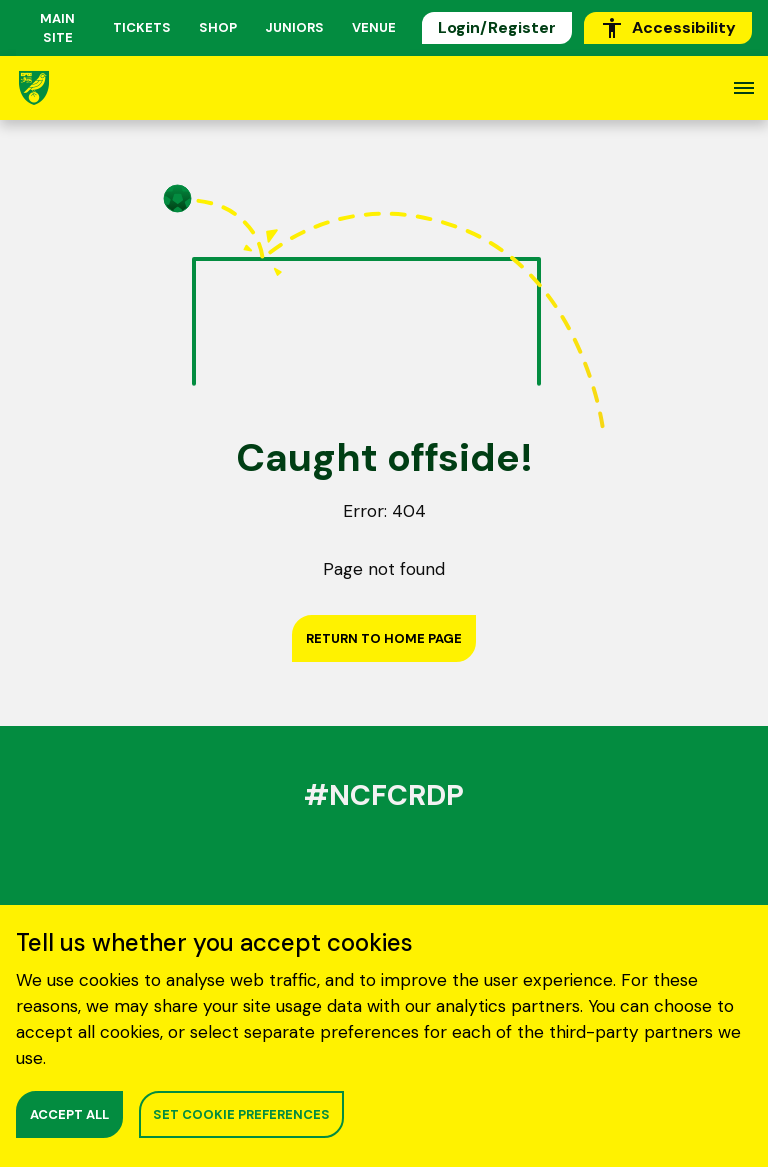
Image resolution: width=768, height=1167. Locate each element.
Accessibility (668, 28)
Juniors (294, 27)
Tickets (142, 27)
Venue (374, 27)
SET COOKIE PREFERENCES (241, 1114)
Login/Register (497, 27)
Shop (218, 27)
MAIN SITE (57, 28)
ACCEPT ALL (69, 1114)
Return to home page (384, 638)
